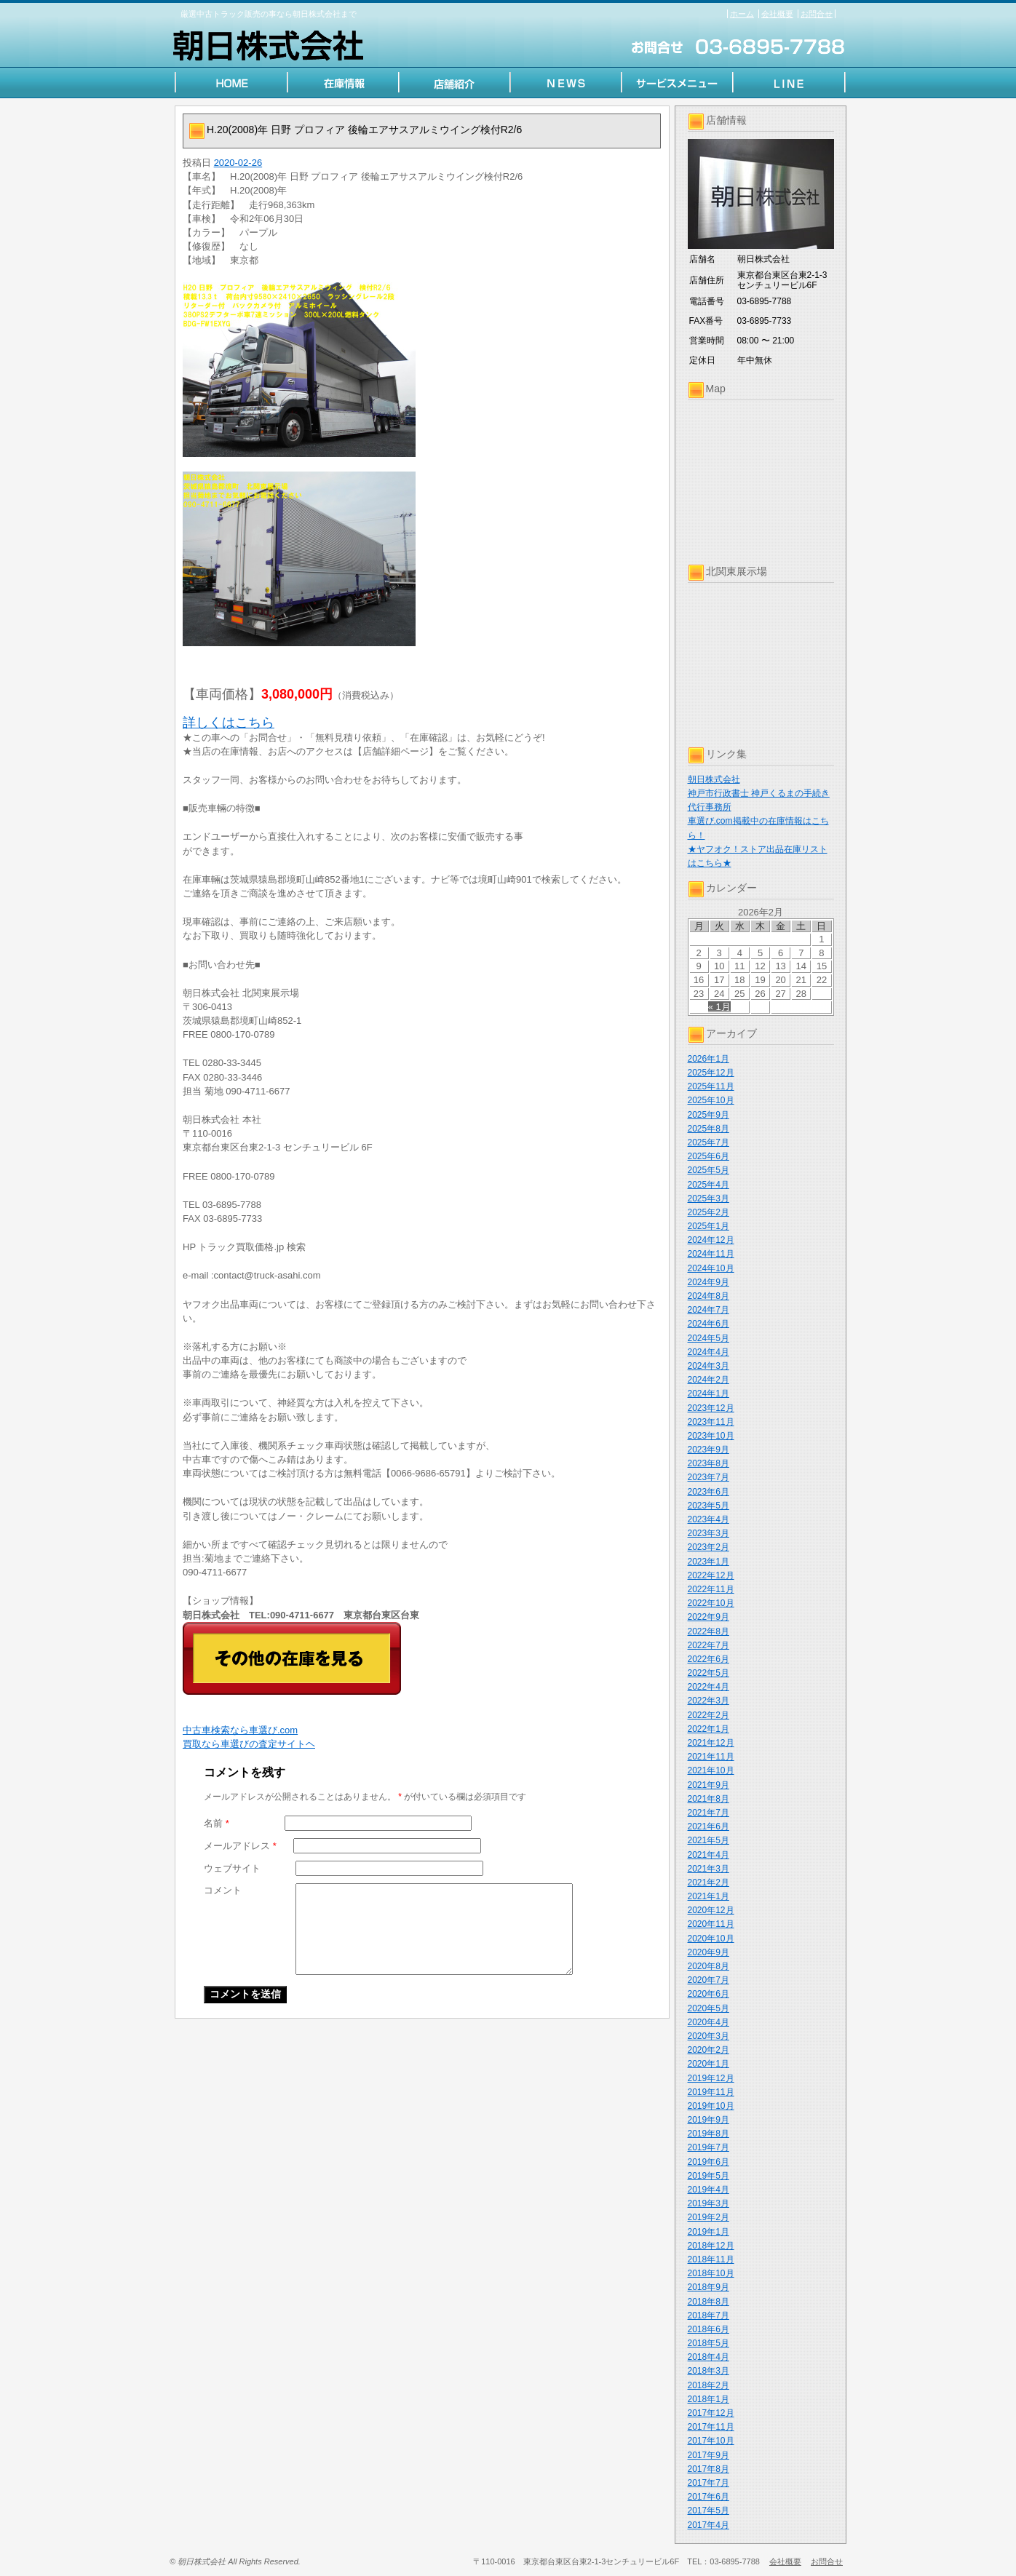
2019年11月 (711, 2092)
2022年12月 (711, 1575)
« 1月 (719, 1006)
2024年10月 (711, 1268)
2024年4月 (708, 1352)
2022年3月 (708, 1701)
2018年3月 (708, 2371)
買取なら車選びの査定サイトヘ (249, 1743)
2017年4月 (708, 2525)
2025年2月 (708, 1212)
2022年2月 (708, 1715)
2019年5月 (708, 2176)
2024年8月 (708, 1296)
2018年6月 (708, 2329)
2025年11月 (711, 1086)
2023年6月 (708, 1492)
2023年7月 (708, 1477)
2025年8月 (708, 1129)
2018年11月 (711, 2259)
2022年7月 (708, 1645)
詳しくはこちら (228, 722)
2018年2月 (708, 2385)
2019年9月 (708, 2120)
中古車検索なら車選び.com (240, 1730)
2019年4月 (708, 2190)
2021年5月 (708, 1840)
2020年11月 (711, 1924)
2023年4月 (708, 1519)
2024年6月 (708, 1324)
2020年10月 (711, 1938)
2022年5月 (708, 1673)
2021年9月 (708, 1785)
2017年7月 (708, 2483)
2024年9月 (708, 1282)
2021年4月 (708, 1855)
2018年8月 (708, 2302)
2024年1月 (708, 1393)
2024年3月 (708, 1366)
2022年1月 (708, 1729)
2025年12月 (711, 1073)
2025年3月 (708, 1198)
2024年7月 (708, 1310)
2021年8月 (708, 1799)
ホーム (742, 13)
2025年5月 (708, 1170)
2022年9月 (708, 1617)
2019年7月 (708, 2147)
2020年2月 (708, 2050)
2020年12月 (711, 1910)
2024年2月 (708, 1380)
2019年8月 (708, 2133)
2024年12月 (711, 1240)
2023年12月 (711, 1408)
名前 (216, 1823)
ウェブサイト (232, 1868)
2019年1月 (708, 2232)
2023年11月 (711, 1422)
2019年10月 (711, 2106)
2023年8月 (708, 1463)
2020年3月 (708, 2036)
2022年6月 (708, 1659)
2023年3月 (708, 1533)
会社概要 (777, 13)
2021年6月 (708, 1826)
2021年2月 (708, 1882)
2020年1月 (708, 2064)
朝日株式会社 (714, 779)
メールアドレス (240, 1845)
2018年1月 (708, 2399)
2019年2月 (708, 2217)
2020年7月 (708, 1980)
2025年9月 (708, 1115)
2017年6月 (708, 2497)
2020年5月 (708, 2008)
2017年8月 (708, 2469)
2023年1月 (708, 1562)
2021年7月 (708, 1813)
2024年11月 (711, 1254)
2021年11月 (711, 1757)
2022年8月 (708, 1631)
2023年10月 (711, 1436)
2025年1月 (708, 1226)
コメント (223, 1890)
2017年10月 (711, 2441)
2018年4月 (708, 2357)
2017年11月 (711, 2427)
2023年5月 (708, 1505)
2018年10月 (711, 2273)
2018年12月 (711, 2246)
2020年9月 (708, 1952)
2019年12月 (711, 2078)
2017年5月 (708, 2510)
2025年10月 (711, 1100)
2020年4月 (708, 2022)
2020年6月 (708, 1994)
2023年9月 (708, 1449)
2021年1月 (708, 1896)
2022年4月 (708, 1687)
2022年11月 (711, 1589)
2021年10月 (711, 1770)
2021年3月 (708, 1869)
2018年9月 (708, 2287)
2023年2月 (708, 1547)
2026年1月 (708, 1059)
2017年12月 (711, 2413)
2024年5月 (708, 1338)
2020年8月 (708, 1966)
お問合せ (817, 13)
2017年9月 (708, 2455)
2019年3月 (708, 2203)
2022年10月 (711, 1603)
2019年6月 (708, 2162)
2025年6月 (708, 1156)
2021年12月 (711, 1743)
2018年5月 (708, 2343)
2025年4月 (708, 1185)
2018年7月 (708, 2315)
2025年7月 (708, 1142)
